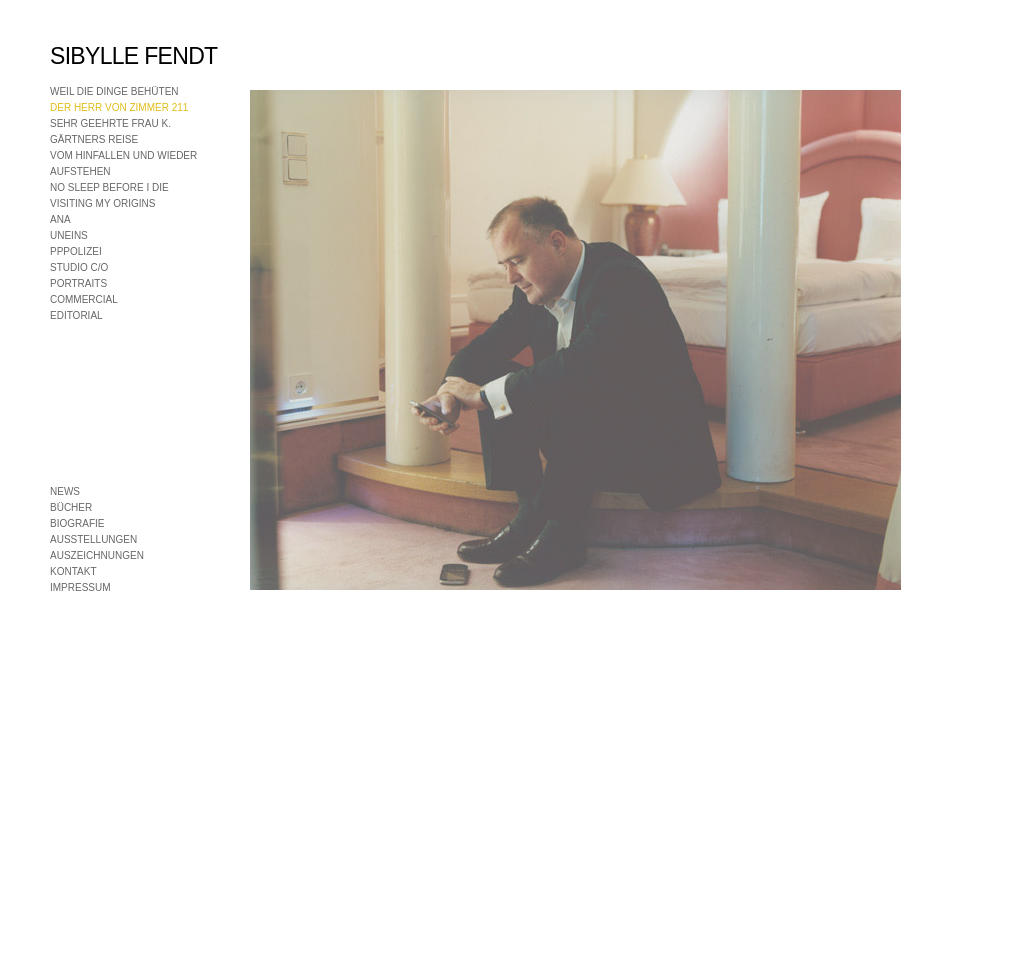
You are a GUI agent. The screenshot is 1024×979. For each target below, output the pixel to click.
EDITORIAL (76, 315)
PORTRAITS (78, 283)
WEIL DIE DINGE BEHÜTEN (114, 91)
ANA (60, 219)
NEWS (65, 491)
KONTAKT (73, 571)
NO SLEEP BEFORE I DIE (109, 187)
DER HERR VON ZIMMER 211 (119, 107)
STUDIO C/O (79, 267)
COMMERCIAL (84, 299)
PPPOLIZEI (76, 251)
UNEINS (69, 235)
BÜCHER (71, 507)
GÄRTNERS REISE (94, 139)
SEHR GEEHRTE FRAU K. (110, 123)
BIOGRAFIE (77, 523)
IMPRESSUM (80, 587)
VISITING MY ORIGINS (102, 203)
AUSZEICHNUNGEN (97, 555)
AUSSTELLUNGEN (93, 539)
